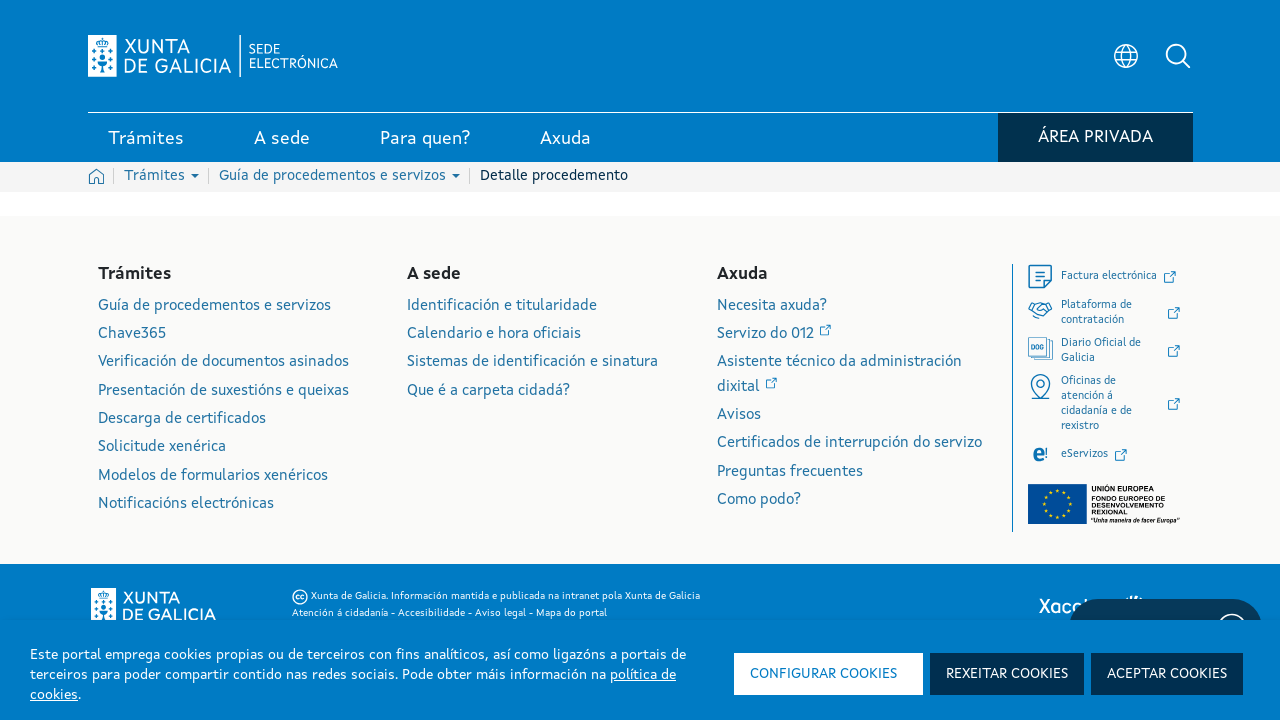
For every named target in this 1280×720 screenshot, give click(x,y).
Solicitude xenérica (162, 447)
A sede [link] (282, 139)
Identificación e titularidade (502, 306)
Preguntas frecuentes (790, 472)
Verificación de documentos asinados (223, 362)
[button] (1178, 56)
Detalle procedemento (554, 176)
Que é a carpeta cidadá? (488, 391)
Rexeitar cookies (1007, 674)
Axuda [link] (565, 139)
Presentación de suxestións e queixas (223, 391)
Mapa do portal (571, 613)
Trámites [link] (146, 139)
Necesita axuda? (772, 306)
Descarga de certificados (182, 419)
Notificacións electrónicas (186, 504)
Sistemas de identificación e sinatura (532, 362)
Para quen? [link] (425, 139)
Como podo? (759, 500)
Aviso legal (502, 613)
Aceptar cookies (1167, 674)
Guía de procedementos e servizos (339, 176)
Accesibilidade (433, 613)
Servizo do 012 (767, 334)
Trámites (161, 176)
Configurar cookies (823, 674)
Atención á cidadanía (341, 613)
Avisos (739, 415)
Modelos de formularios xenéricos (213, 476)
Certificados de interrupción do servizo (849, 443)
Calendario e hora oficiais (494, 334)
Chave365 (132, 334)
